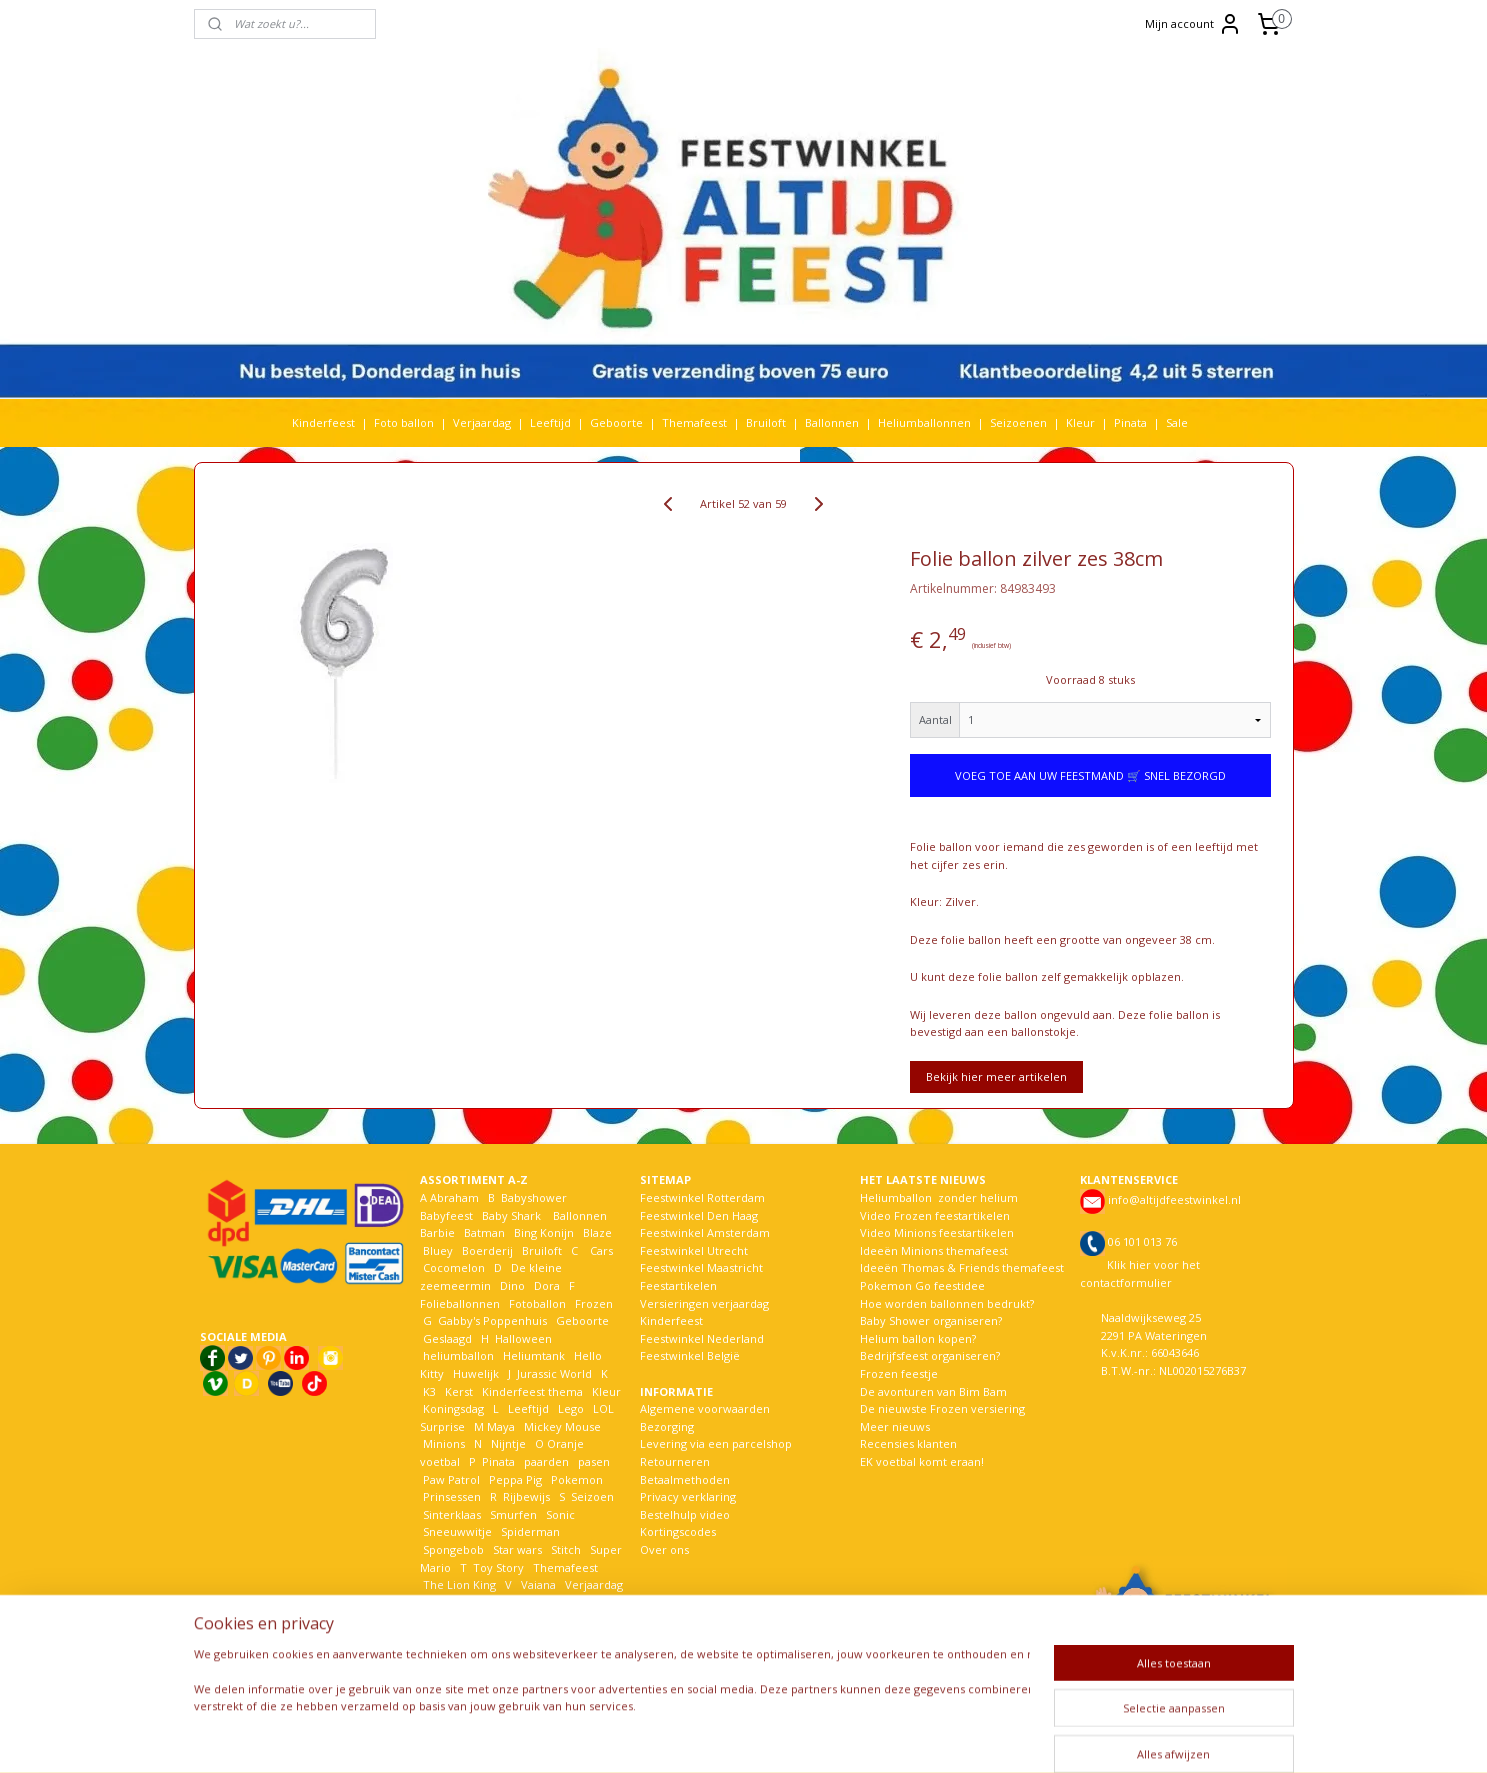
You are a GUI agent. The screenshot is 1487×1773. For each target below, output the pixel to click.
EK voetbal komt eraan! (922, 1461)
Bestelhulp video (685, 1514)
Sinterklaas (452, 1514)
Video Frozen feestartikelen (935, 1215)
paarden (546, 1461)
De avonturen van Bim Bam (933, 1391)
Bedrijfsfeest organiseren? (930, 1355)
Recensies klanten (908, 1443)
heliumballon (458, 1355)
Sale (1177, 422)
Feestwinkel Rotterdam (702, 1197)
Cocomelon (454, 1267)
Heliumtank (534, 1355)
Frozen (594, 1303)
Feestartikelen (678, 1285)
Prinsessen (450, 1496)
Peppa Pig (515, 1479)
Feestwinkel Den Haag (699, 1215)
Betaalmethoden (685, 1479)
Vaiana (538, 1584)
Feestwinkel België (690, 1355)
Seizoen (592, 1496)
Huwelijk (476, 1373)
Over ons (664, 1549)
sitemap (693, 1736)
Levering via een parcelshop (716, 1443)
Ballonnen (832, 422)
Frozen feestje (899, 1373)
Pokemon (577, 1479)
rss (735, 1736)
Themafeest (694, 422)
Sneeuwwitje (457, 1531)
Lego (568, 1408)
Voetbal (442, 1602)
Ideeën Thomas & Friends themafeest (962, 1267)
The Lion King (458, 1584)
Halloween (523, 1338)
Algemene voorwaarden (705, 1408)
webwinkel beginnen (812, 1736)
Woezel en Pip (516, 1619)
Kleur (1080, 422)
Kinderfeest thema (532, 1391)
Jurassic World (554, 1373)
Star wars (517, 1549)
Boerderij (487, 1250)
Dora (545, 1285)
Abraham (454, 1197)
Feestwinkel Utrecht (694, 1250)
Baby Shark (511, 1215)
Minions (442, 1443)
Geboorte (616, 422)
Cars (601, 1250)
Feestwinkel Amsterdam (705, 1232)
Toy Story (498, 1567)
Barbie (437, 1232)
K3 (428, 1391)
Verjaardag (482, 422)
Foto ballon (404, 422)
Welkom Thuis (530, 1602)
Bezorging (667, 1426)
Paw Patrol (450, 1479)
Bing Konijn (544, 1232)
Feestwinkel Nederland (702, 1338)
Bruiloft (766, 422)
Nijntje (507, 1443)
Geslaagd (447, 1338)
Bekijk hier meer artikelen (996, 1076)
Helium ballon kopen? (918, 1338)
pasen (594, 1461)
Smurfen (513, 1514)
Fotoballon (537, 1303)
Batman (484, 1232)
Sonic (560, 1514)
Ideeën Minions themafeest (934, 1250)
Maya (501, 1426)
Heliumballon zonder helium (939, 1197)
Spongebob (453, 1549)
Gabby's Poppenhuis (491, 1320)
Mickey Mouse (562, 1426)
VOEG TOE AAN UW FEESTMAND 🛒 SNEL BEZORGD (1090, 775)
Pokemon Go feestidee (922, 1285)
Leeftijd (550, 422)
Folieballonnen (460, 1303)
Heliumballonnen (924, 422)
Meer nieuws (895, 1426)
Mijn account (1193, 24)
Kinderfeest (323, 422)
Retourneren (675, 1461)
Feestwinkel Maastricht (701, 1267)
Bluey (438, 1250)
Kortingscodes (678, 1531)
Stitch (566, 1549)
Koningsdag (452, 1408)
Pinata (1130, 422)
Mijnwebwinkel (986, 1736)
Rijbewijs (526, 1496)
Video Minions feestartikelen (937, 1232)
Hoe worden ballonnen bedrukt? (947, 1303)
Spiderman (530, 1531)
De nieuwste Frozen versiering (942, 1408)
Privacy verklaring (688, 1496)
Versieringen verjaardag (704, 1303)
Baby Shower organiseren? (931, 1320)
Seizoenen (1018, 422)
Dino (512, 1285)
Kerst (459, 1391)
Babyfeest (446, 1215)
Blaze (596, 1232)
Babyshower (535, 1197)
